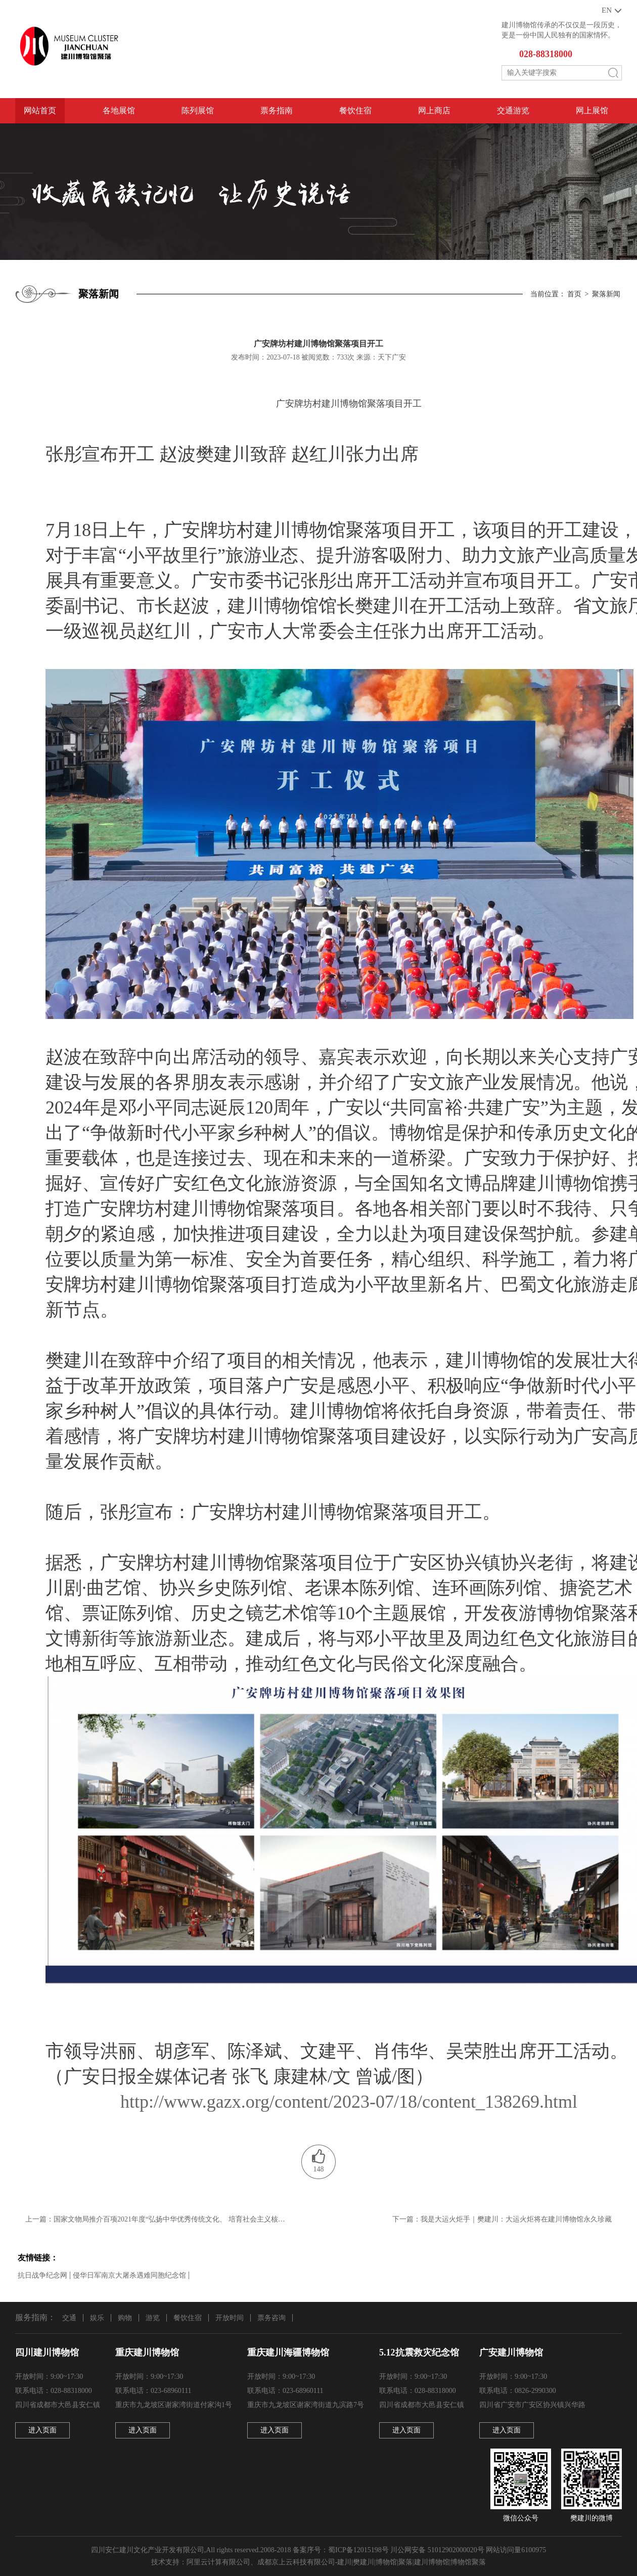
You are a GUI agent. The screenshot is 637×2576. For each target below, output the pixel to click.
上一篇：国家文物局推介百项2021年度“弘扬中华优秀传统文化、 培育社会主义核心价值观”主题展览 (157, 2219)
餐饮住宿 (355, 110)
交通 (69, 2318)
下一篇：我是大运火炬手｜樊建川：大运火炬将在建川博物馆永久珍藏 (502, 2219)
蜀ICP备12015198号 (358, 2550)
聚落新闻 (606, 294)
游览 (153, 2318)
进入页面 (42, 2430)
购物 (125, 2318)
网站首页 (40, 110)
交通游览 (513, 110)
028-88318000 (545, 54)
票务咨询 (271, 2318)
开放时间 (229, 2318)
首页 (574, 294)
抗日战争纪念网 (42, 2275)
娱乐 (97, 2318)
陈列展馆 (197, 110)
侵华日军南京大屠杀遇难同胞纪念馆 (129, 2275)
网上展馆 (592, 110)
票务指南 (276, 110)
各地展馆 (119, 110)
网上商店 (434, 110)
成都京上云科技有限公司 (296, 2562)
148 (318, 2169)
